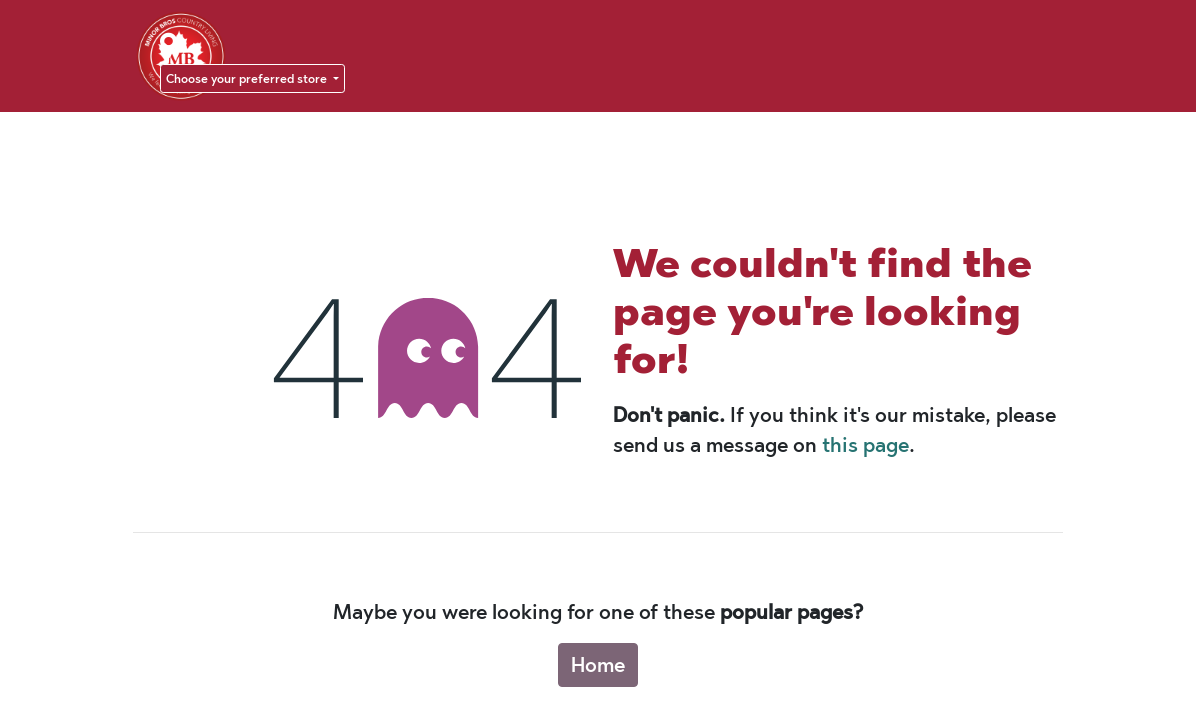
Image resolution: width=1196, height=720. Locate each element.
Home (598, 665)
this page (865, 445)
